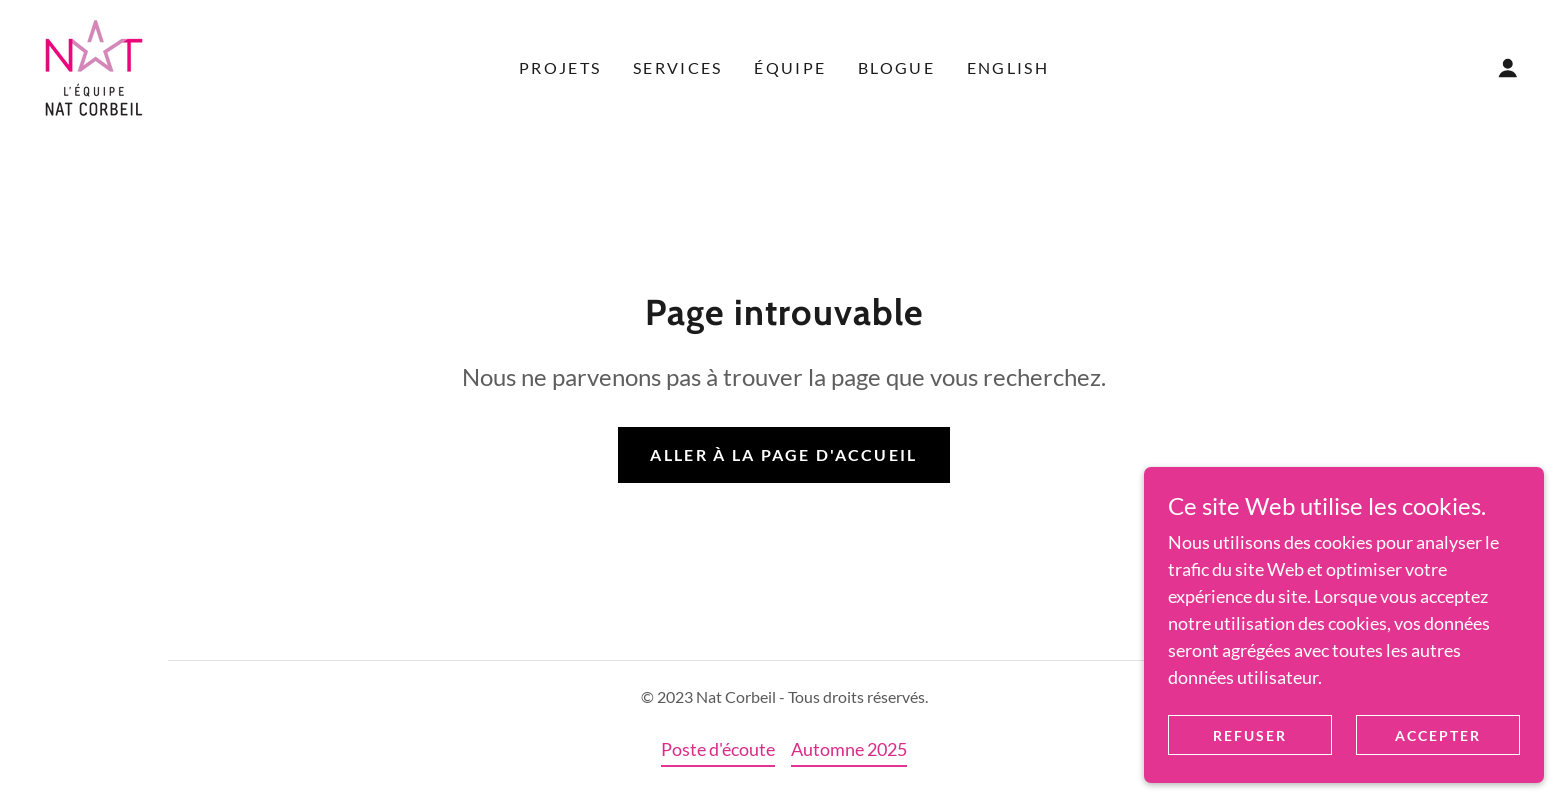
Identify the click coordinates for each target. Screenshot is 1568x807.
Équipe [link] (790, 67)
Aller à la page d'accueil (783, 454)
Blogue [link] (896, 67)
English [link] (1008, 67)
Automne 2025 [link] (849, 749)
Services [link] (677, 67)
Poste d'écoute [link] (718, 749)
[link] (94, 66)
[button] (1508, 68)
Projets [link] (560, 67)
